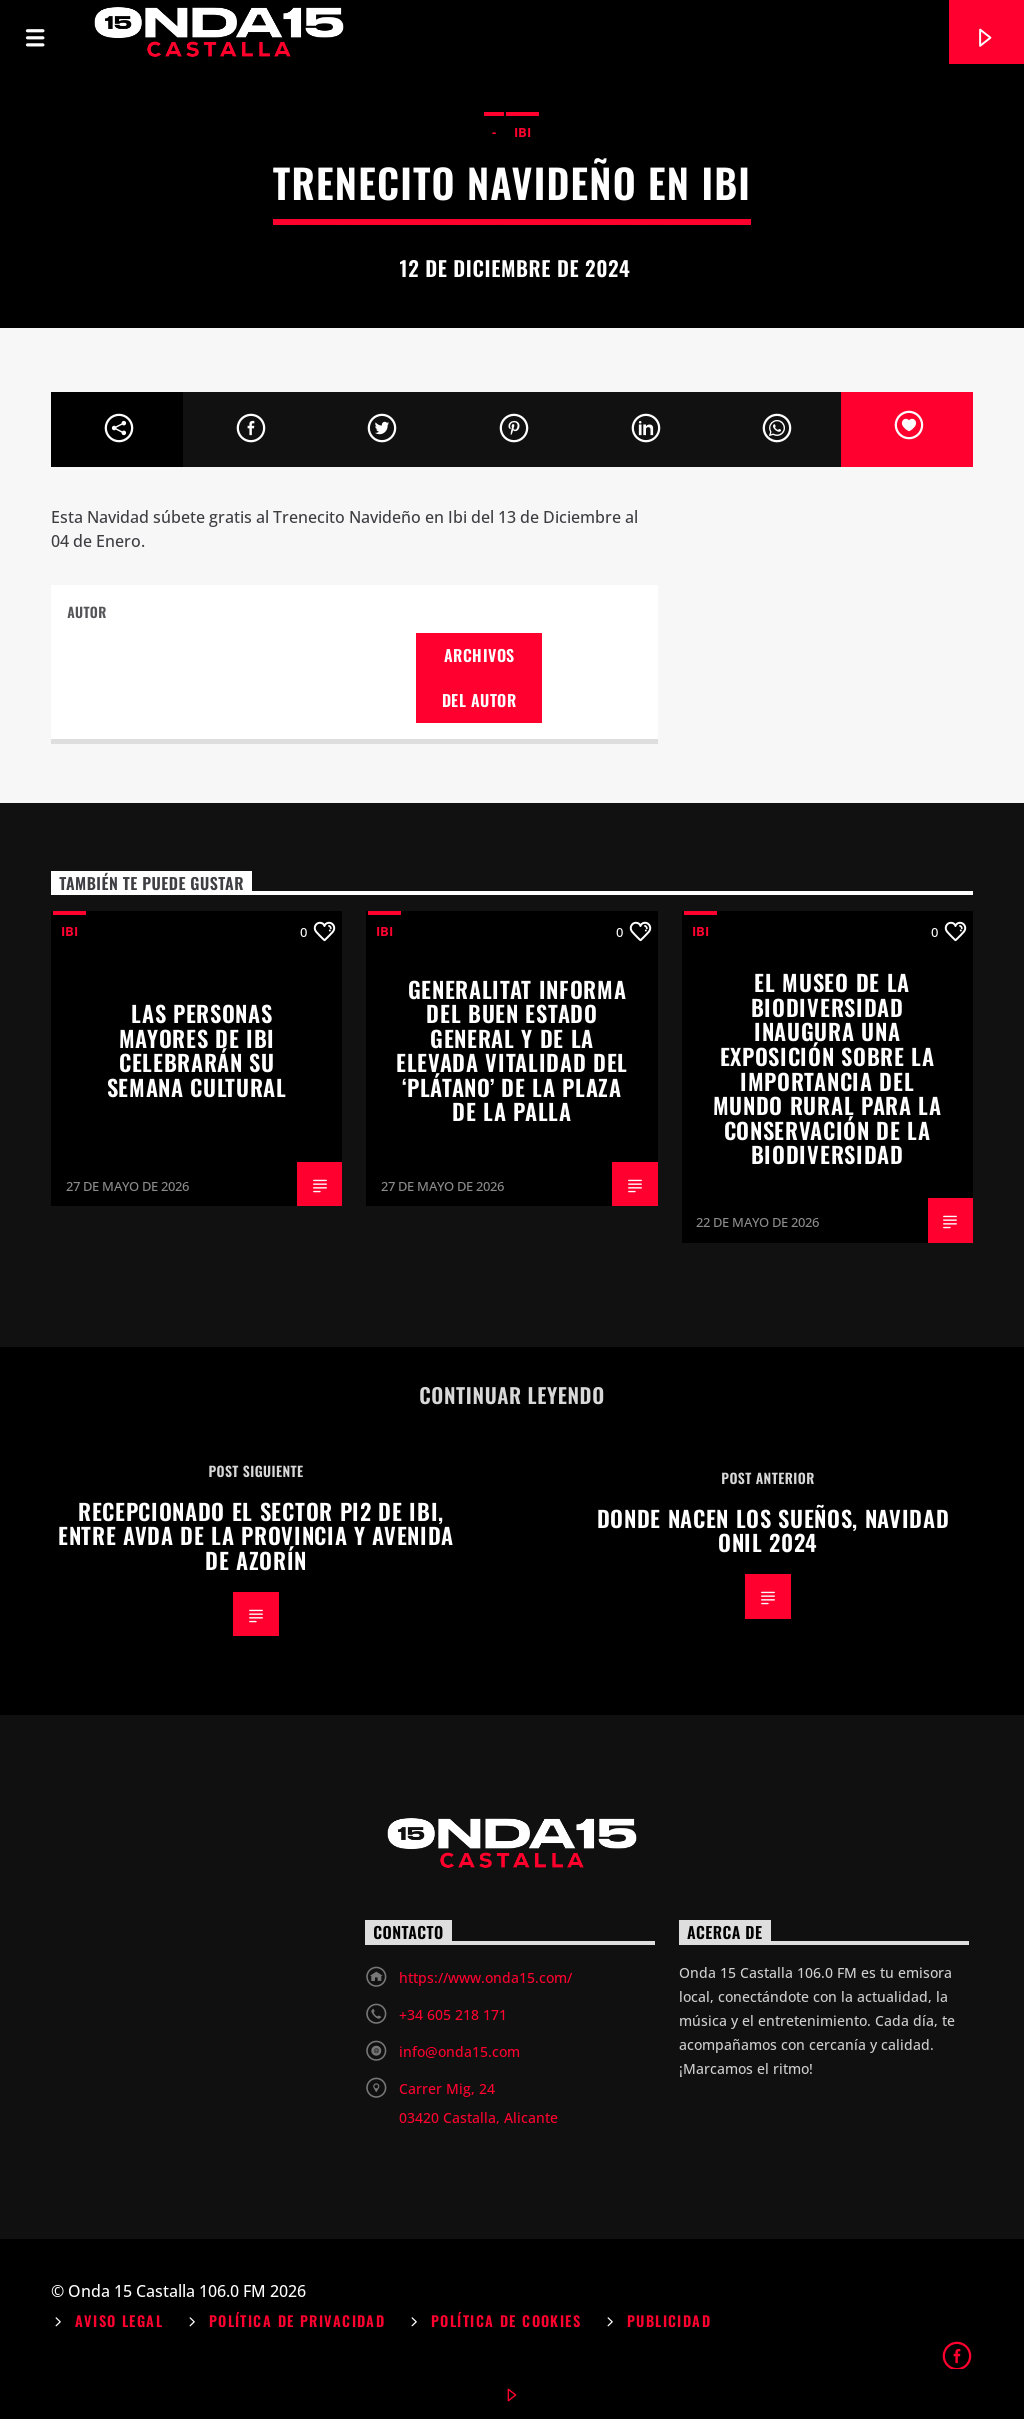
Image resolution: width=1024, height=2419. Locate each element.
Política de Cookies (506, 2320)
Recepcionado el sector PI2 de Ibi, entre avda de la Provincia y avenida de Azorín (256, 1535)
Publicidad (669, 2320)
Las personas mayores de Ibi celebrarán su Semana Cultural (197, 1049)
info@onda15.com (459, 2051)
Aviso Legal (119, 2320)
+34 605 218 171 (453, 2014)
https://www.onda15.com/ (485, 1977)
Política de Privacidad (297, 2320)
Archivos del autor (479, 677)
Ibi (522, 132)
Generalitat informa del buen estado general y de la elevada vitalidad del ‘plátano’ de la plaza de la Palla (512, 1050)
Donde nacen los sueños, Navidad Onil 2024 (773, 1530)
